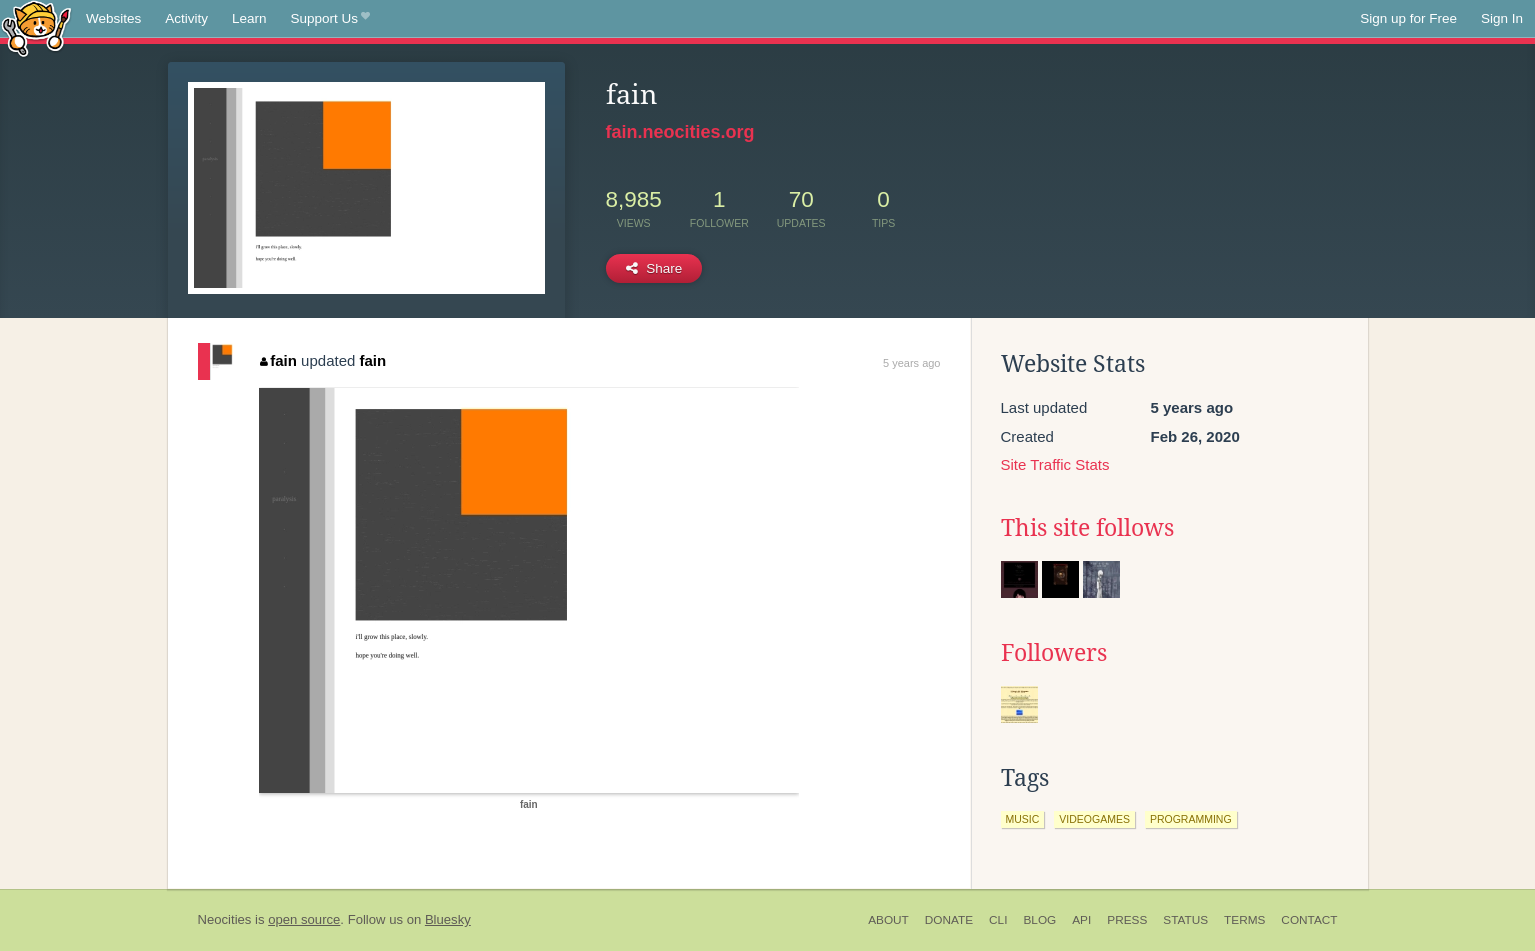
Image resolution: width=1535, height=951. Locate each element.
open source (304, 919)
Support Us (330, 19)
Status (1185, 920)
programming (1191, 819)
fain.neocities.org (680, 132)
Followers (1054, 653)
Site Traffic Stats (1055, 464)
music (1023, 819)
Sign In (1502, 18)
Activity (186, 18)
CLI (998, 920)
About (888, 920)
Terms (1244, 920)
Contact (1309, 920)
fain (278, 360)
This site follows (1087, 528)
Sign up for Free (1408, 18)
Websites (113, 18)
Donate (949, 920)
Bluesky (448, 919)
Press (1127, 920)
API (1081, 920)
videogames (1094, 819)
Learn (249, 18)
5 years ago (911, 363)
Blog (1039, 920)
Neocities (225, 919)
